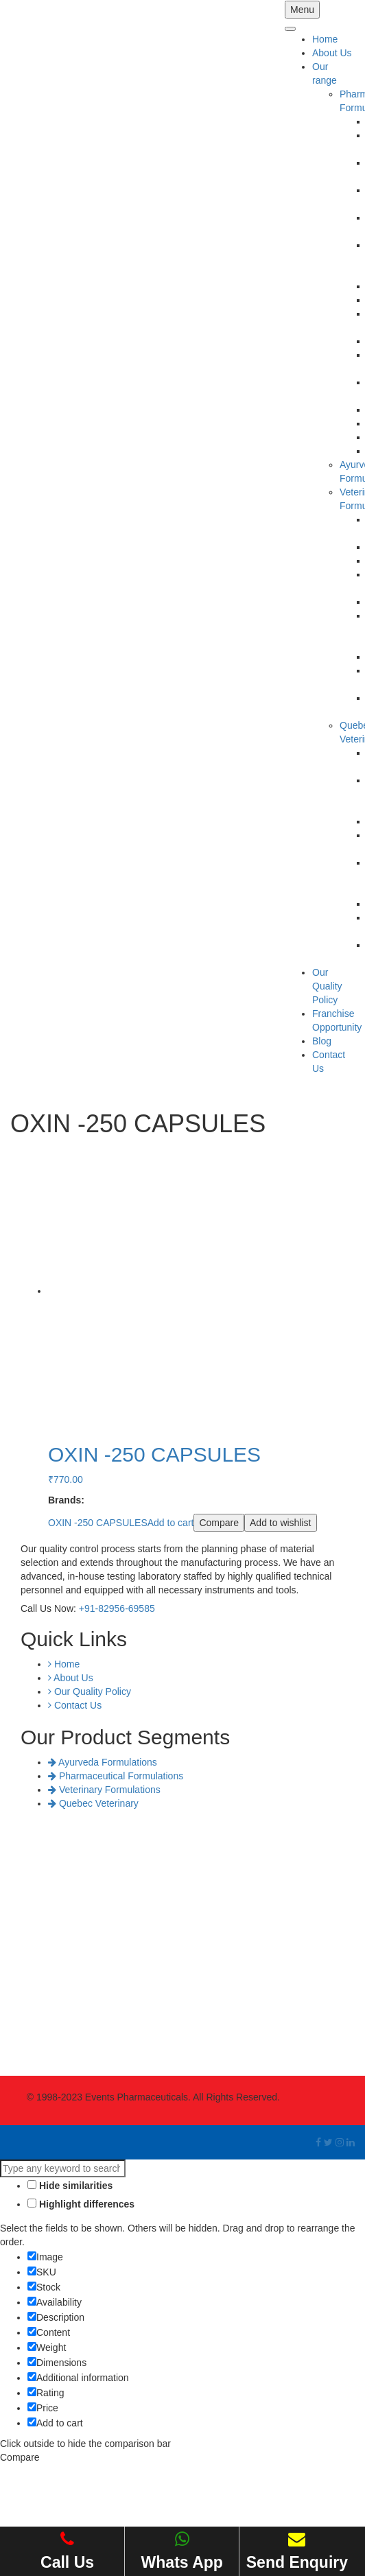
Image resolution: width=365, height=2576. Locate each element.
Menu (302, 9)
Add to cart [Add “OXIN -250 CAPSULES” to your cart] (171, 1522)
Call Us (67, 2551)
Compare (219, 1522)
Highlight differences (80, 2204)
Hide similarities (70, 2185)
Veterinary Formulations (104, 1789)
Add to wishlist (280, 1522)
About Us (332, 52)
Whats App (182, 2551)
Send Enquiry (297, 2551)
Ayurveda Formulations (102, 1762)
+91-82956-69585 (117, 1608)
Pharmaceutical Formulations (115, 1775)
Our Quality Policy (327, 986)
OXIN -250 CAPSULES (98, 1522)
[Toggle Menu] (290, 29)
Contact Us (75, 1705)
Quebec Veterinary (93, 1803)
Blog (321, 1040)
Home (325, 39)
